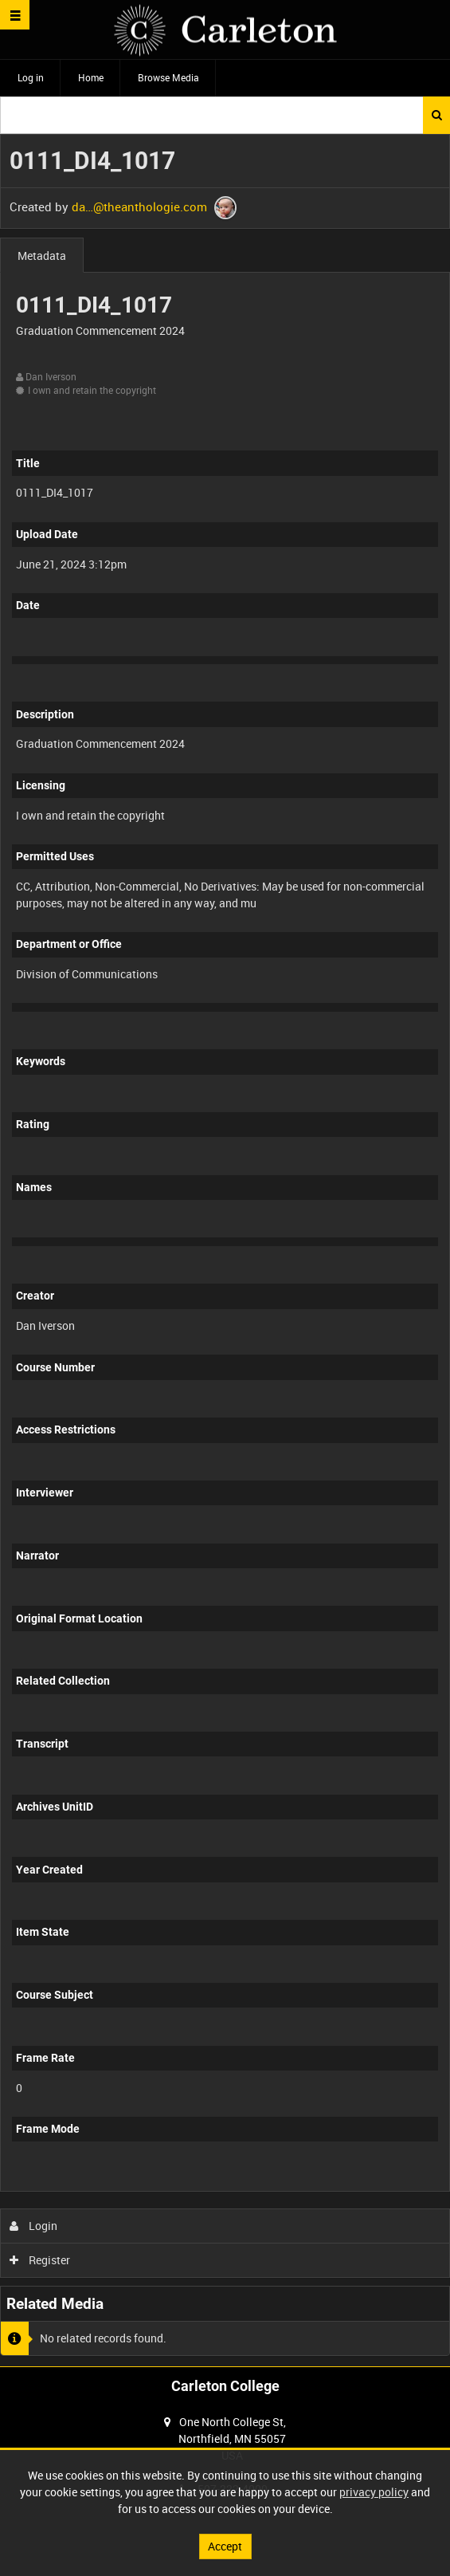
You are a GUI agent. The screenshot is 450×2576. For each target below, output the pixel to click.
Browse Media (168, 77)
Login (34, 2225)
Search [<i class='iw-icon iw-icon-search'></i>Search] (437, 114)
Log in (31, 77)
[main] (225, 1250)
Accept (225, 2546)
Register (40, 2259)
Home (91, 77)
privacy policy (374, 2491)
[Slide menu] (14, 14)
